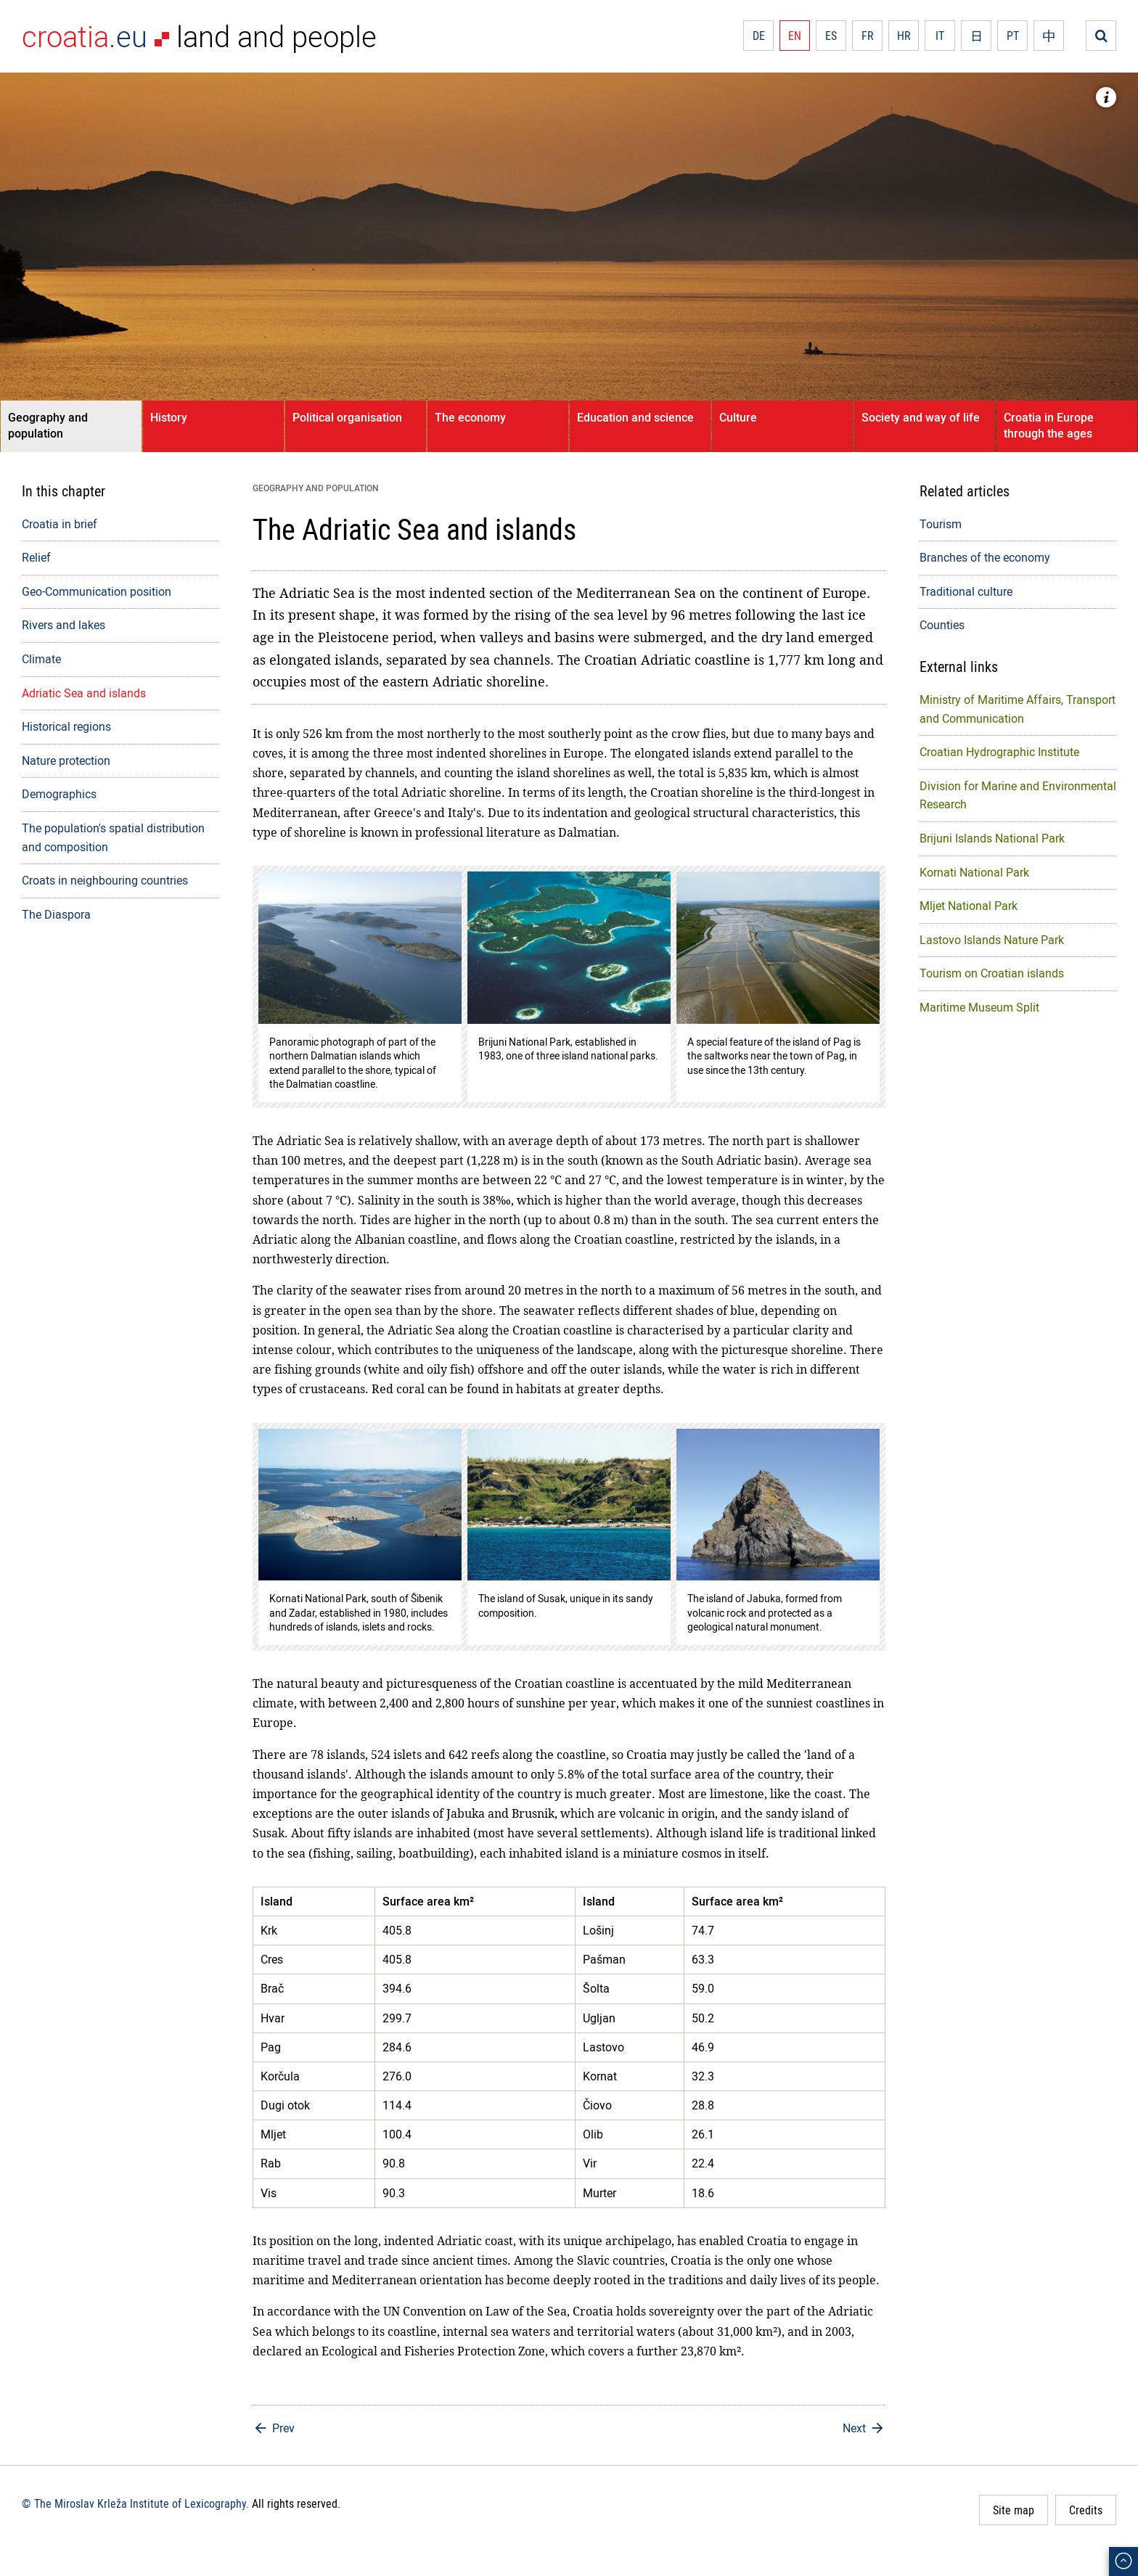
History (168, 417)
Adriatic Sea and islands (84, 693)
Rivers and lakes (63, 625)
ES (831, 36)
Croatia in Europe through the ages (1049, 425)
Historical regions (66, 726)
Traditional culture (966, 591)
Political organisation (347, 417)
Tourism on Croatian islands (992, 973)
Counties (942, 625)
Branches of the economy (985, 557)
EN (794, 36)
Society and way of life (920, 417)
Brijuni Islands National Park (992, 838)
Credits (1085, 2510)
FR (867, 36)
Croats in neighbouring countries (105, 880)
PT (1013, 36)
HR (904, 36)
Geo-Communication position (96, 591)
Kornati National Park (974, 872)
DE (759, 36)
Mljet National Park (969, 906)
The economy (470, 417)
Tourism (941, 524)
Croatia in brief (59, 524)
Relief (36, 557)
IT (940, 36)
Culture (738, 417)
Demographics (59, 794)
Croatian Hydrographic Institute (999, 752)
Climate (41, 659)
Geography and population (48, 425)
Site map (1013, 2510)
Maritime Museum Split (979, 1007)
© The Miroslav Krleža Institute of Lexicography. (135, 2503)
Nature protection (66, 760)
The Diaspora (56, 914)
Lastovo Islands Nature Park (992, 940)
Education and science (635, 417)
